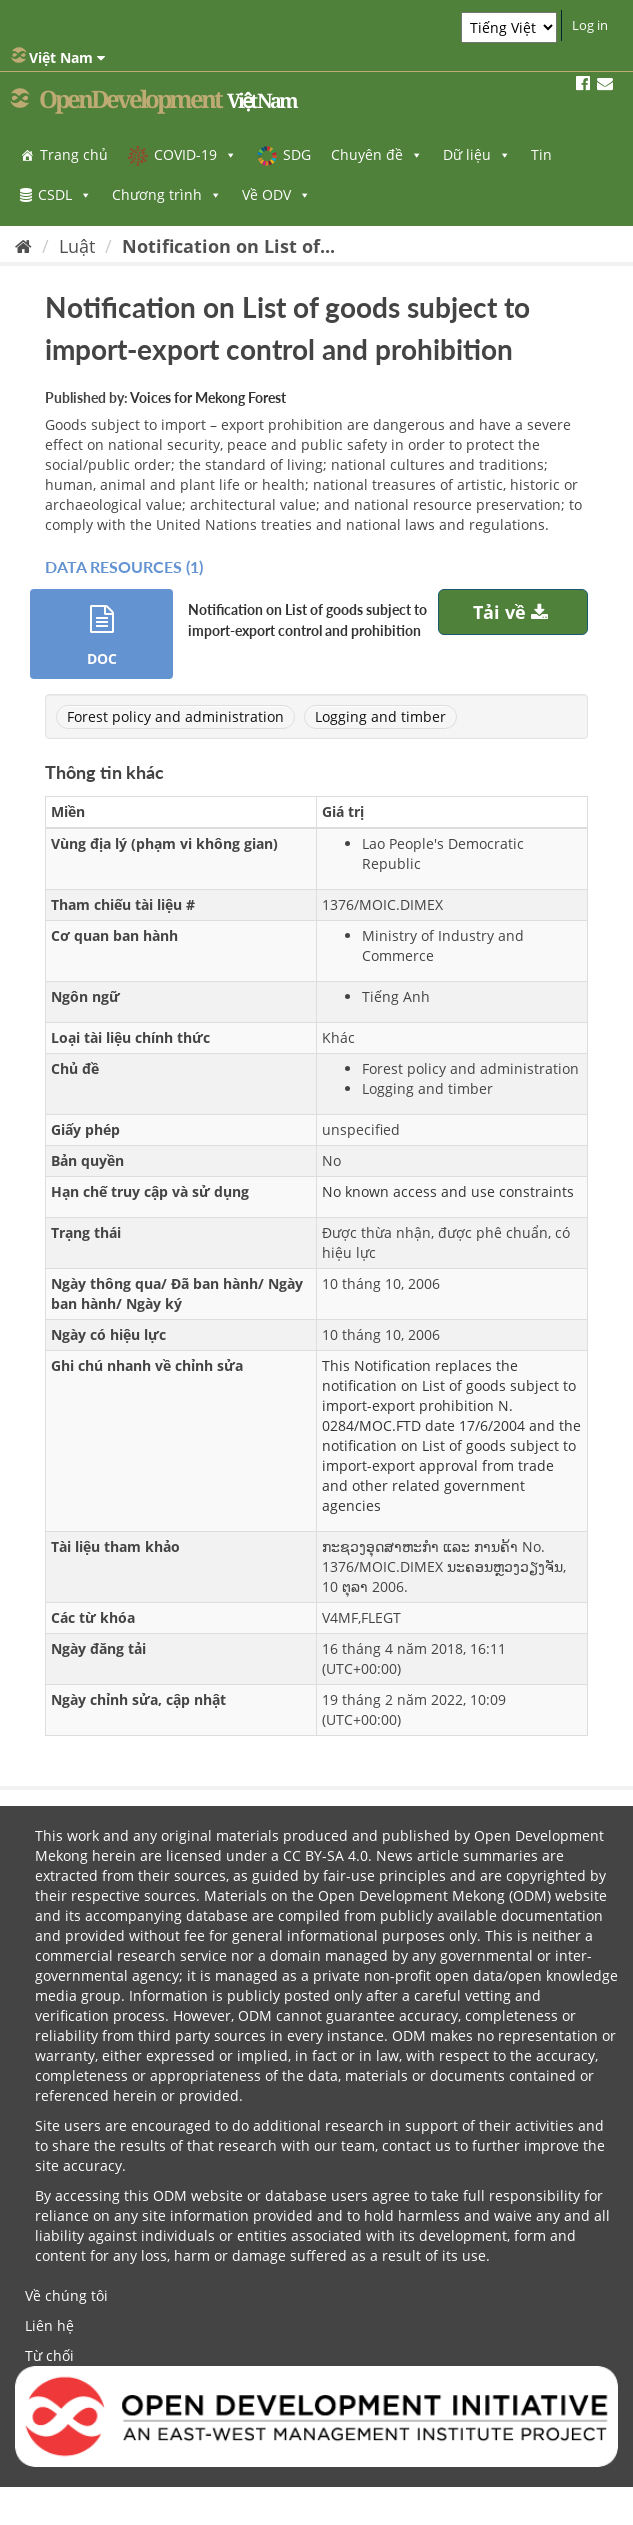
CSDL (65, 194)
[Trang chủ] (23, 246)
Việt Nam (58, 57)
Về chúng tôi (66, 2295)
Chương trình (167, 194)
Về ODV (276, 194)
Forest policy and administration (175, 716)
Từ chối (49, 2355)
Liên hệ (49, 2325)
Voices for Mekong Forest (208, 397)
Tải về (513, 612)
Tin (541, 154)
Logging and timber (380, 716)
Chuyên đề (377, 154)
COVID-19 (195, 154)
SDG (297, 154)
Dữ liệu (477, 154)
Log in (590, 25)
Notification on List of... (228, 246)
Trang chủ (74, 154)
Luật (77, 246)
